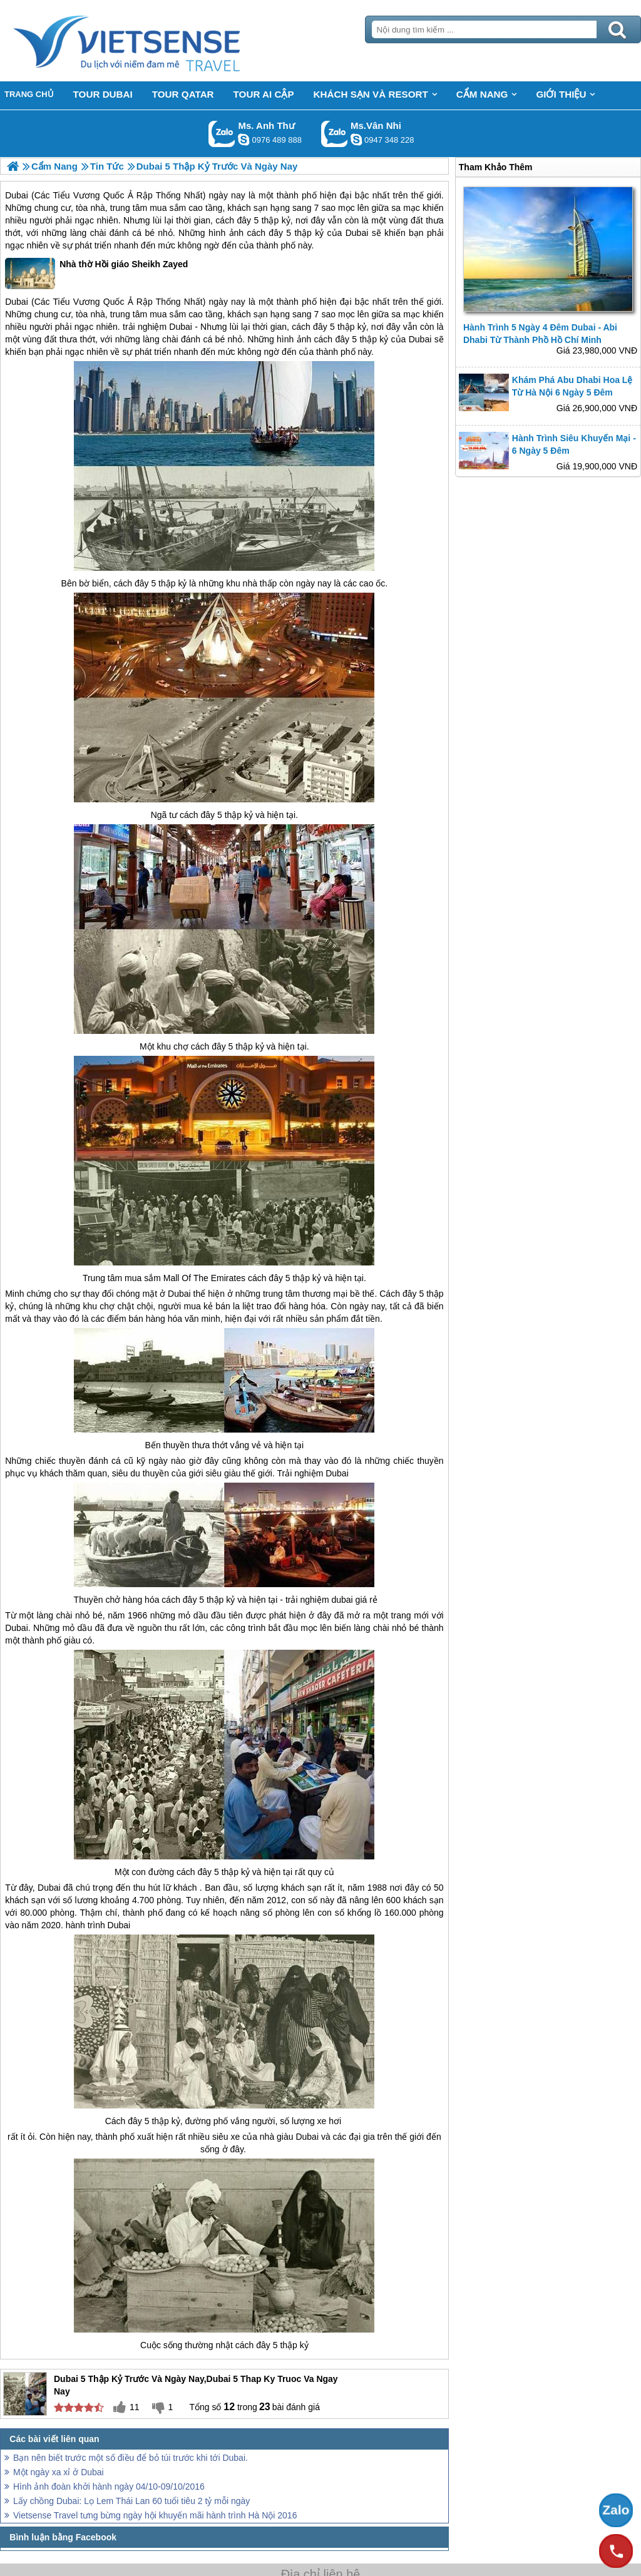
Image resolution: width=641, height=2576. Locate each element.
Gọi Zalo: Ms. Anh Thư (222, 134)
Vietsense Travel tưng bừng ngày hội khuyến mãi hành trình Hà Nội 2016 (155, 2515)
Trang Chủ (157, 40)
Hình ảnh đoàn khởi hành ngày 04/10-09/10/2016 (109, 2486)
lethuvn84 (243, 139)
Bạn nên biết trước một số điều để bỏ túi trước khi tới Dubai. (130, 2458)
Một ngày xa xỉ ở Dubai (58, 2472)
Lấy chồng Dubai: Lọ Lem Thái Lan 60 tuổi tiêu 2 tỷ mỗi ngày (131, 2501)
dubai (341, 1600)
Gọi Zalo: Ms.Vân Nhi (334, 134)
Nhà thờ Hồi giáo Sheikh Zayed (96, 273)
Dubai (16, 195)
